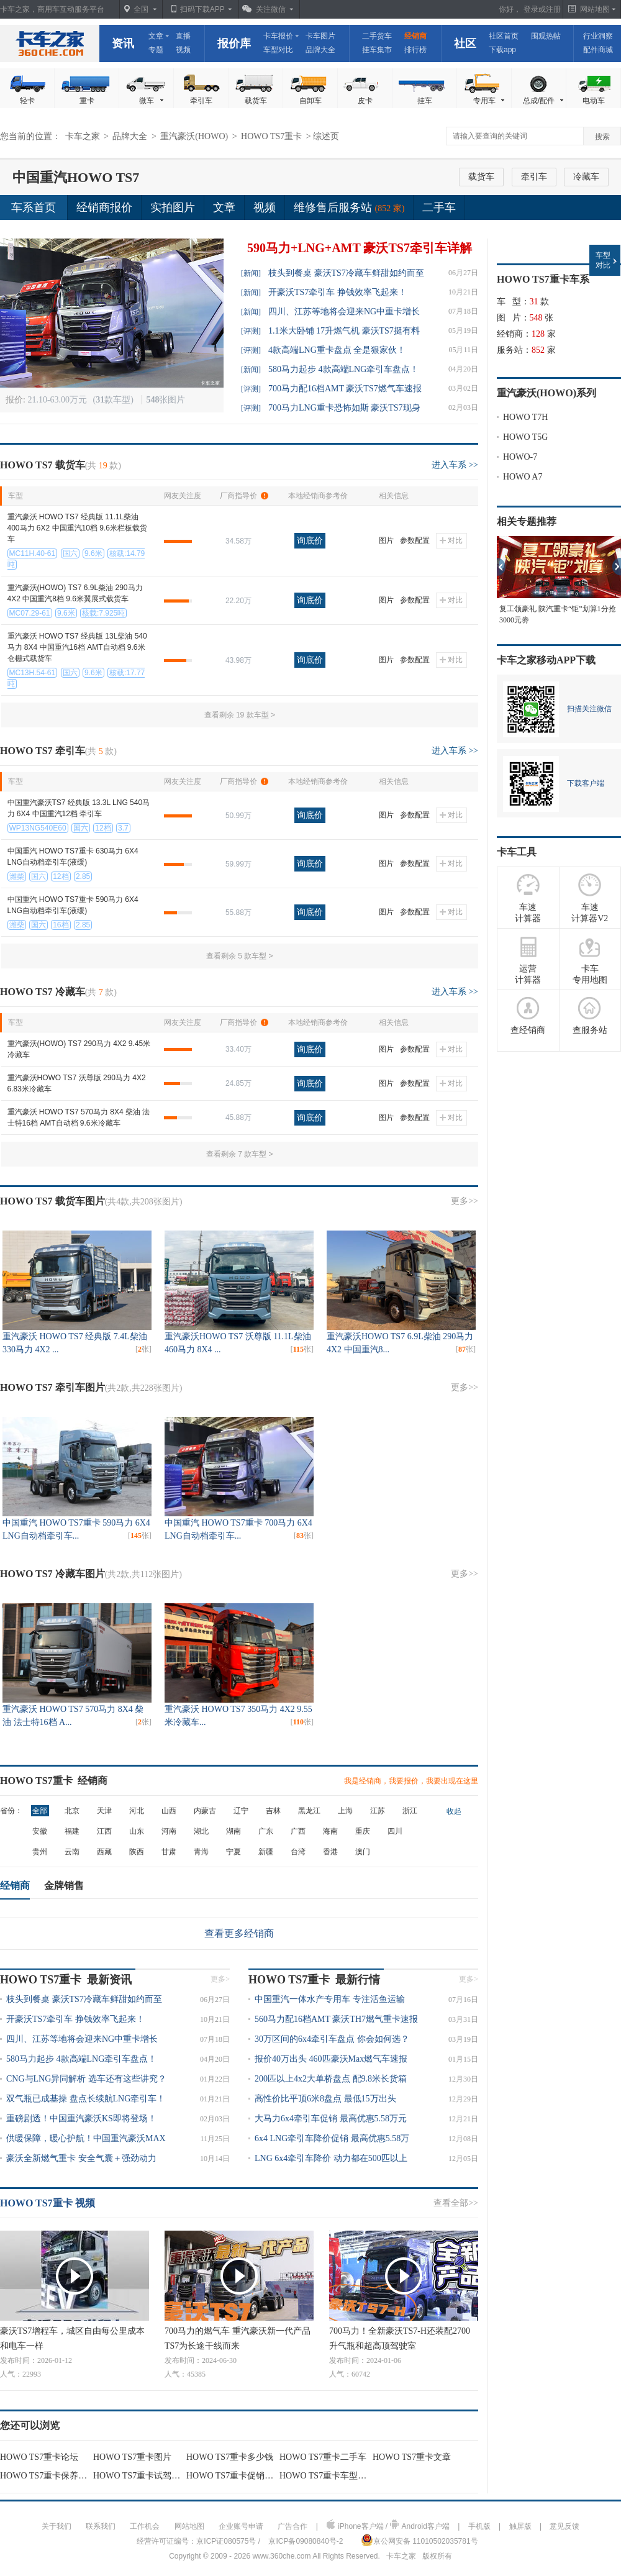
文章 (155, 36)
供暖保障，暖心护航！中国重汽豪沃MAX (86, 2138)
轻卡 (27, 100)
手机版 (479, 2526)
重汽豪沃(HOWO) (195, 136)
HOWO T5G (525, 437)
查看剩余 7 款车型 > (239, 1154)
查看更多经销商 (239, 1933)
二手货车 (377, 36)
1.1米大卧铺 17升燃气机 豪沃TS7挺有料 (344, 330)
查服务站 (590, 1015)
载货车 (256, 100)
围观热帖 (546, 36)
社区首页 (504, 36)
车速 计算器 (528, 898)
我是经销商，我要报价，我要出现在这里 (411, 1781)
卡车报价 (278, 36)
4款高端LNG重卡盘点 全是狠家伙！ (337, 350)
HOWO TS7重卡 (272, 136)
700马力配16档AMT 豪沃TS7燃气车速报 (345, 388)
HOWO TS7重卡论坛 (39, 2457)
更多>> (464, 1201)
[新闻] (251, 273)
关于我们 (56, 2526)
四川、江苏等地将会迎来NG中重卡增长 (344, 311)
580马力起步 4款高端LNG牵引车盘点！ (343, 369)
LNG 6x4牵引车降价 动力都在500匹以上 (331, 2158)
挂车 (424, 100)
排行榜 (415, 49)
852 (538, 350)
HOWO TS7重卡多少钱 (229, 2457)
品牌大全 (320, 49)
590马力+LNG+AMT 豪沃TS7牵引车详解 (359, 248)
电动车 (593, 100)
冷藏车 (586, 176)
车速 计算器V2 (589, 898)
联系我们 (101, 2526)
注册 (553, 9)
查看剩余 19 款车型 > (239, 715)
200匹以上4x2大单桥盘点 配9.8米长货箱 (331, 2078)
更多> (220, 1979)
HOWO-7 (520, 457)
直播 (183, 36)
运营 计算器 (528, 960)
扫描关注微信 (589, 708)
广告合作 (292, 2526)
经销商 (415, 36)
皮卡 (365, 100)
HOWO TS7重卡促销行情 (234, 2475)
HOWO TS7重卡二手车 (322, 2457)
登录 (531, 9)
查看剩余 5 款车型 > (239, 956)
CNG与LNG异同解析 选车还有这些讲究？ (86, 2078)
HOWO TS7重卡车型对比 (327, 2475)
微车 (152, 101)
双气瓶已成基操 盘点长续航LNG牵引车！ (85, 2098)
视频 (183, 49)
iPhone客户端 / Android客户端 (388, 2525)
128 (538, 334)
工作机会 (145, 2526)
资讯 (123, 43)
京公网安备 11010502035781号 (419, 2540)
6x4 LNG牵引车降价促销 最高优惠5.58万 (332, 2138)
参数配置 (415, 540)
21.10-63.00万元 (58, 399)
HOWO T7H (525, 417)
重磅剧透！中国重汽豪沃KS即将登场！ (81, 2118)
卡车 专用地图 (590, 960)
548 (536, 317)
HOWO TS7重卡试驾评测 (141, 2475)
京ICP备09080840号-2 (305, 2541)
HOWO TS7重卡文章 (412, 2457)
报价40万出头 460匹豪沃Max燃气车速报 (331, 2059)
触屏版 (520, 2526)
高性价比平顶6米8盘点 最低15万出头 (325, 2098)
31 (534, 301)
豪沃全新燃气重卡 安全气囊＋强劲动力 (81, 2158)
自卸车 (310, 100)
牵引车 (201, 100)
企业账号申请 (241, 2526)
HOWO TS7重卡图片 (132, 2457)
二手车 (439, 207)
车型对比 (278, 49)
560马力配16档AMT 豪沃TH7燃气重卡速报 (336, 2019)
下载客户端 (585, 783)
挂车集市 (377, 49)
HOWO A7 (522, 476)
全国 (141, 9)
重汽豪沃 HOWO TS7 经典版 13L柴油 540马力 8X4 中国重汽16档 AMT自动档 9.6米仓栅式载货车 (77, 647)
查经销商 (527, 1015)
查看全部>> (455, 2203)
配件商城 (598, 49)
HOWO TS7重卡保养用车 (48, 2475)
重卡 (86, 100)
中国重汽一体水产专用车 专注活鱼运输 (330, 1999)
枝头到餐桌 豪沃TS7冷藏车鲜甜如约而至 (346, 273)
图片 (386, 540)
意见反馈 (564, 2526)
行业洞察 (598, 36)
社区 (465, 43)
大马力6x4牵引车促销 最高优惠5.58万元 (331, 2118)
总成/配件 (544, 101)
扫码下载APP (202, 9)
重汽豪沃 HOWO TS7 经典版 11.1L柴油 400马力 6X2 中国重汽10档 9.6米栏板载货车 (77, 528)
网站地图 (189, 2526)
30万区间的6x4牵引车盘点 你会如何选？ (332, 2039)
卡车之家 (50, 43)
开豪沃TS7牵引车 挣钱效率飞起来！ (337, 292)
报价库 (234, 43)
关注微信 (271, 9)
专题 (155, 49)
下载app (502, 49)
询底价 (310, 540)
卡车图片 (320, 36)
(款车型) (114, 399)
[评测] (251, 331)
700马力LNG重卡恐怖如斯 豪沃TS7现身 (344, 407)
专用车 (490, 101)
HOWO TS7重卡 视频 (47, 2203)
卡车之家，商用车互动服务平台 (52, 9)
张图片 (165, 399)
